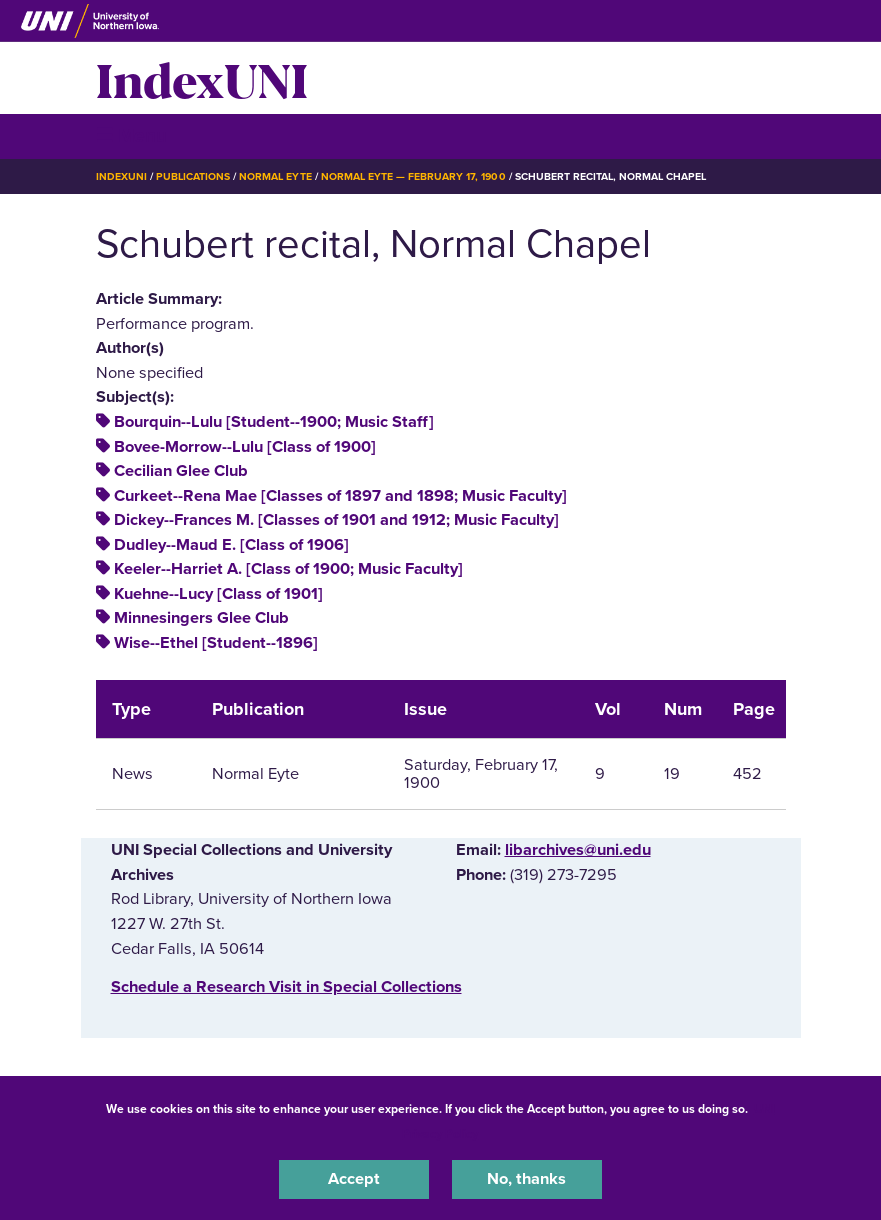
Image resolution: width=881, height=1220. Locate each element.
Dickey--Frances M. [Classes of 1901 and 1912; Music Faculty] (336, 520)
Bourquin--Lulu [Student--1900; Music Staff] (274, 422)
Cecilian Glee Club (181, 471)
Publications (193, 176)
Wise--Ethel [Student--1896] (216, 643)
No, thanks (526, 1179)
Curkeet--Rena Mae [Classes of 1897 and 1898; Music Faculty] (340, 496)
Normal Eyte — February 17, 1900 (413, 176)
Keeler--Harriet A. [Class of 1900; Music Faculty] (288, 569)
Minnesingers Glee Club (201, 618)
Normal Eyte (275, 176)
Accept (354, 1179)
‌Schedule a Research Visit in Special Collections (286, 987)
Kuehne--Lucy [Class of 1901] (218, 594)
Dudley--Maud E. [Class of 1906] (231, 545)
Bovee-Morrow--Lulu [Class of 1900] (245, 447)
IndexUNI (202, 78)
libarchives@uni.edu (578, 850)
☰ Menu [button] (131, 135)
